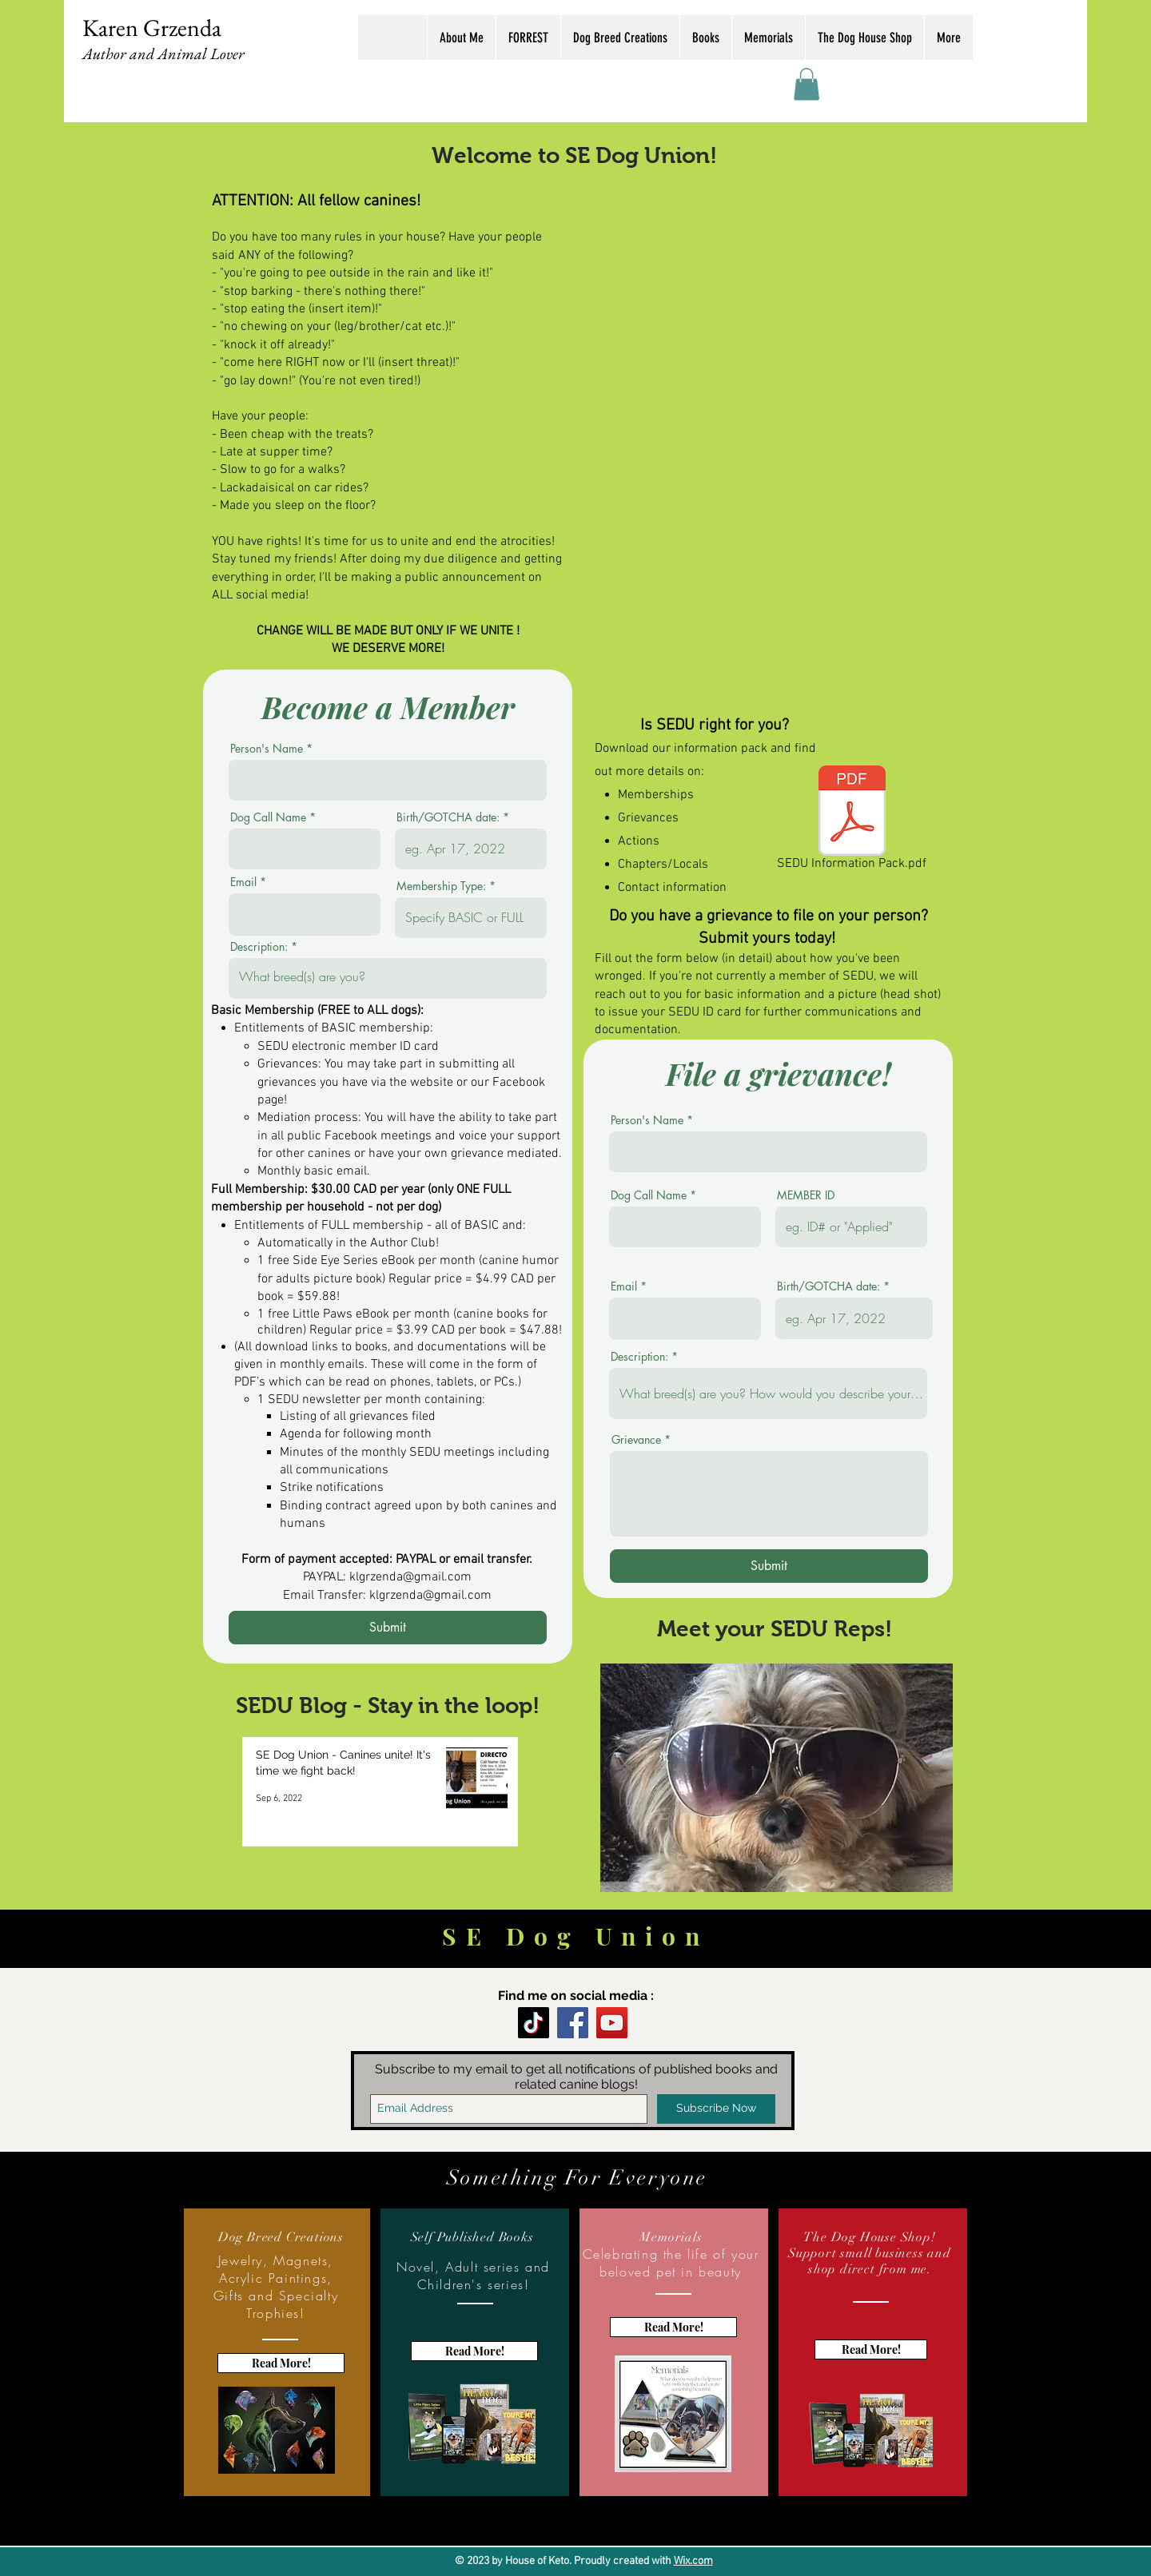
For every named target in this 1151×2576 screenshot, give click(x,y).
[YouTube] (611, 2022)
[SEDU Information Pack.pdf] (851, 821)
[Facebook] (572, 2022)
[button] (806, 84)
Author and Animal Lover (163, 53)
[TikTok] (533, 2022)
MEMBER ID (805, 1195)
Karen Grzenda (151, 27)
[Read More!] (281, 2363)
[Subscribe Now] (716, 2109)
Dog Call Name (268, 817)
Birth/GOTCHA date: (448, 817)
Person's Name (266, 748)
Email (243, 882)
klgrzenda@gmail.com (410, 1577)
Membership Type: (441, 886)
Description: (259, 946)
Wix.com (693, 2561)
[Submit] (388, 1627)
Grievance (636, 1439)
